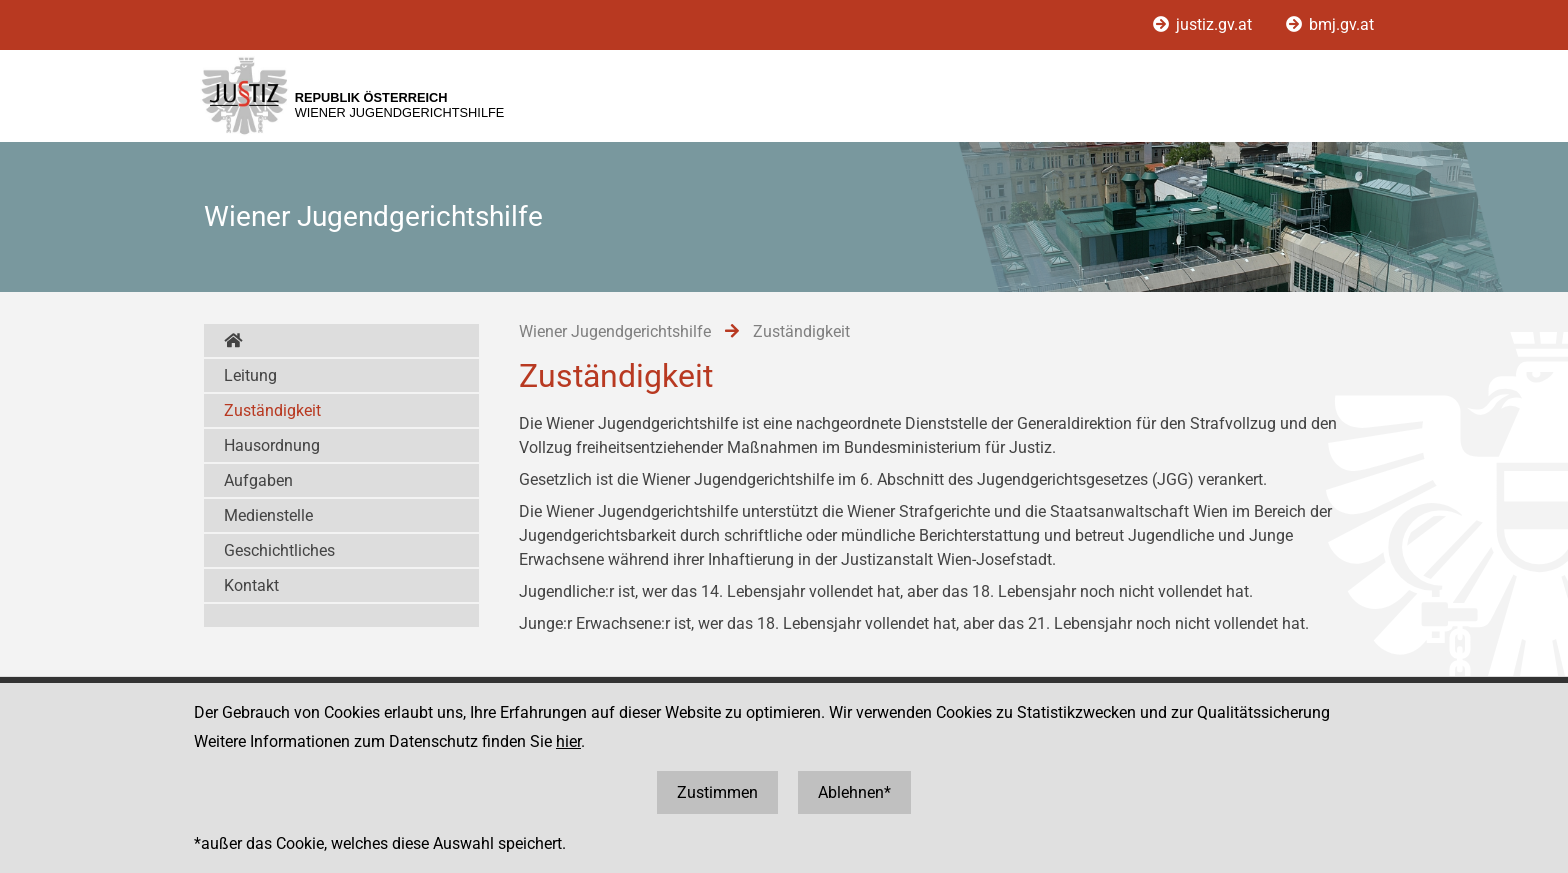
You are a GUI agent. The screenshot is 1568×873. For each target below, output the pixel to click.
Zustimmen (717, 792)
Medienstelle (268, 515)
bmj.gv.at (1330, 24)
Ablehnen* (854, 792)
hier (568, 741)
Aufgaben (258, 480)
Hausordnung (272, 445)
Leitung (250, 375)
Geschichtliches (279, 550)
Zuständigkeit (272, 410)
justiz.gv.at (1204, 24)
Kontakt (251, 585)
